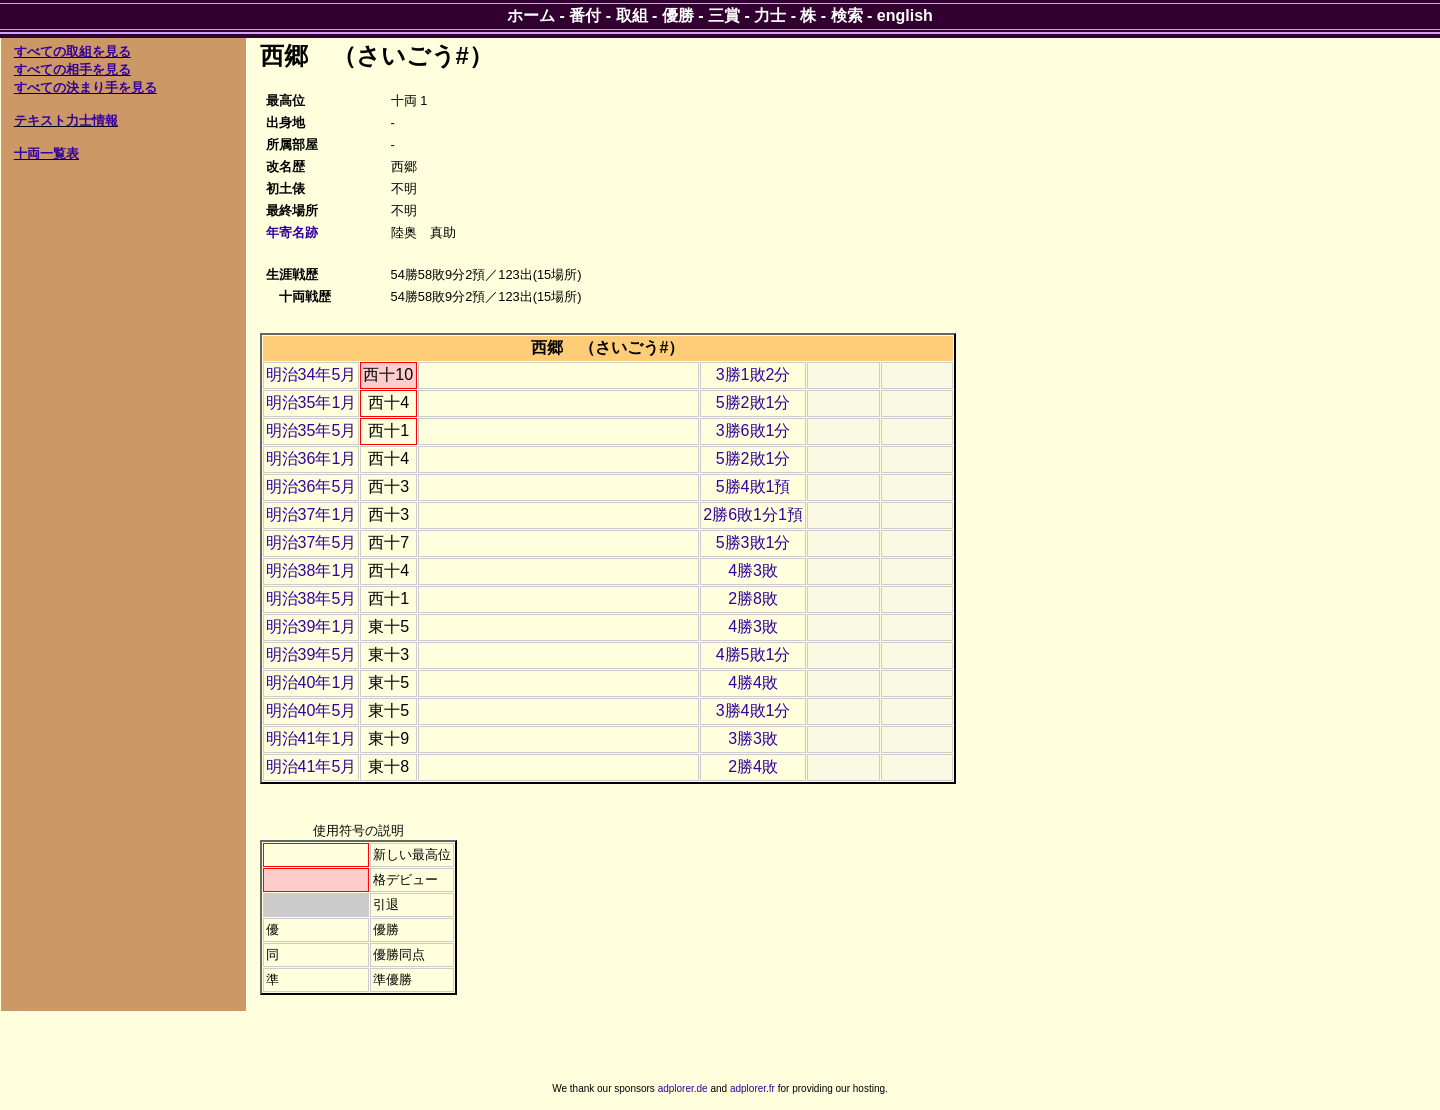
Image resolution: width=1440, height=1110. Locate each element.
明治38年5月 (311, 598)
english (905, 15)
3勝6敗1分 (753, 430)
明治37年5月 (311, 542)
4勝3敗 (753, 570)
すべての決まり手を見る (85, 87)
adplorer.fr (752, 1088)
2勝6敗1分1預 (753, 514)
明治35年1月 (311, 402)
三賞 (724, 15)
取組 (632, 15)
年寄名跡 (292, 232)
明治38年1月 (311, 570)
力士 (770, 15)
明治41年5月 (311, 766)
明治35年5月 (311, 430)
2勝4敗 (753, 766)
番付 (585, 15)
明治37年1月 (311, 514)
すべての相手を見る (72, 69)
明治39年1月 (311, 626)
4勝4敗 (753, 682)
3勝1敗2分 (753, 374)
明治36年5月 (311, 486)
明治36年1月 (311, 458)
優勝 (678, 15)
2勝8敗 (753, 598)
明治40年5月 (311, 710)
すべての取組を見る (72, 51)
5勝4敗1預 (753, 486)
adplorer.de (683, 1088)
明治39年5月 (311, 654)
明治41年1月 (311, 738)
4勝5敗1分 (753, 654)
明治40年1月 (311, 682)
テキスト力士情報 (66, 120)
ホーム (531, 15)
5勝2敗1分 (753, 402)
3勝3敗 (753, 738)
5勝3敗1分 (753, 542)
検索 (847, 15)
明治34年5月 (311, 374)
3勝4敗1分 (753, 710)
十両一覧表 (46, 153)
